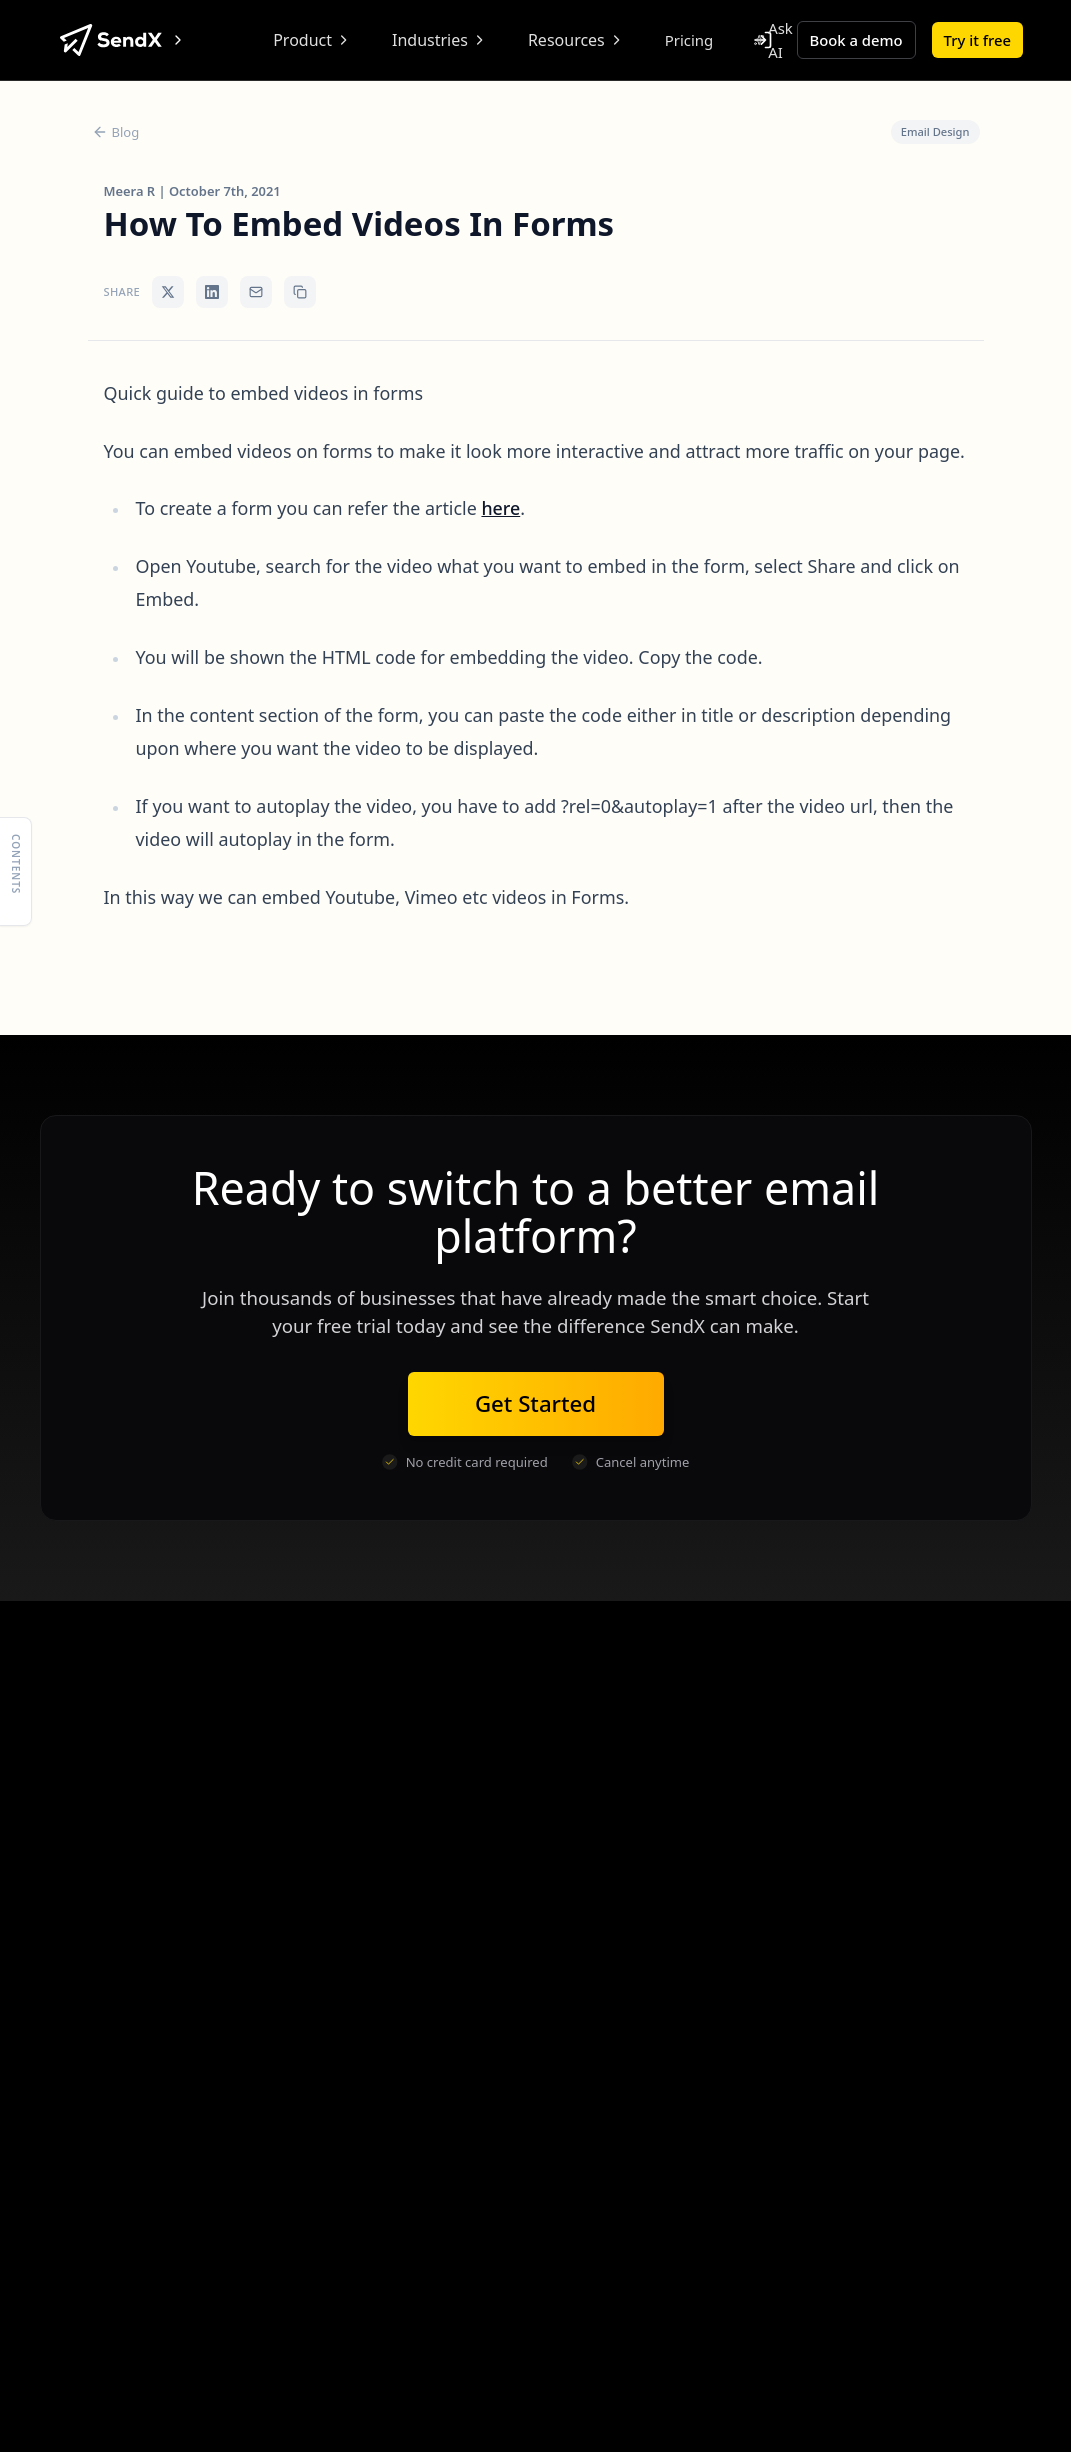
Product (312, 40)
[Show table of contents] (16, 871)
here (500, 508)
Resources (576, 40)
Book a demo (856, 40)
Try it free (977, 40)
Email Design (935, 131)
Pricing (689, 40)
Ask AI (773, 40)
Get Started (535, 1403)
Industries (440, 40)
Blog (116, 132)
